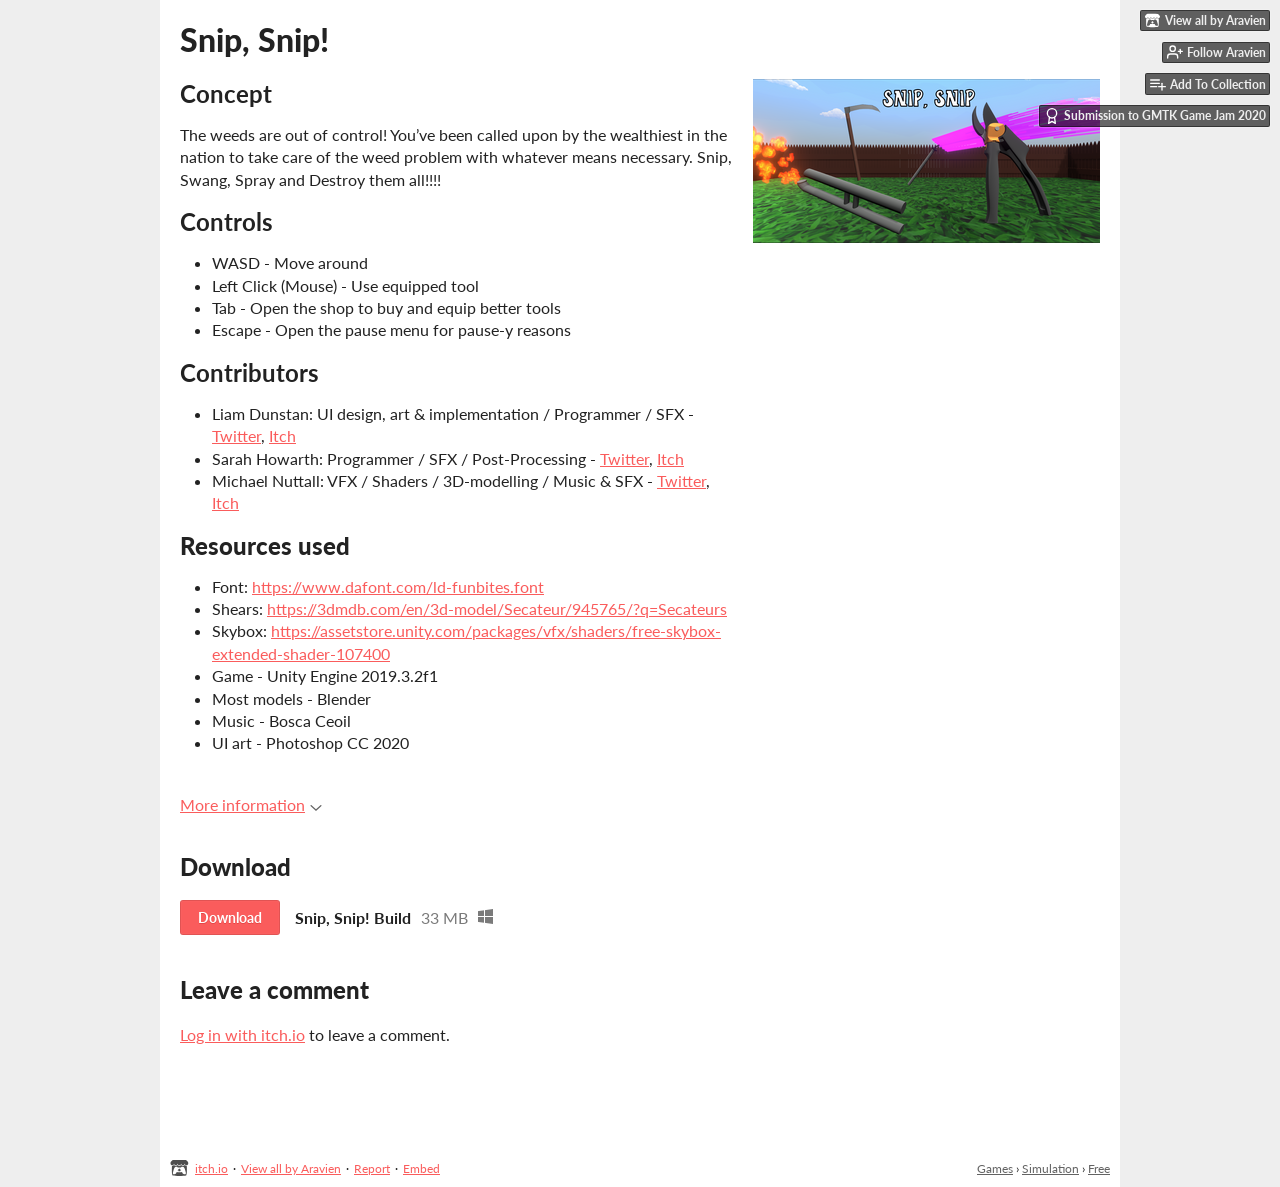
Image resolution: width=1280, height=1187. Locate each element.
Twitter (236, 435)
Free (1099, 1168)
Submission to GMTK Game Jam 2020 (1155, 116)
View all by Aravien (291, 1168)
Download (230, 917)
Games (995, 1168)
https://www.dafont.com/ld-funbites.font (398, 586)
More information (251, 804)
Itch (282, 435)
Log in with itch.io (242, 1034)
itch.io (211, 1168)
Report (372, 1168)
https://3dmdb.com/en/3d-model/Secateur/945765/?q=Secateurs (497, 608)
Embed (421, 1168)
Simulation (1050, 1168)
